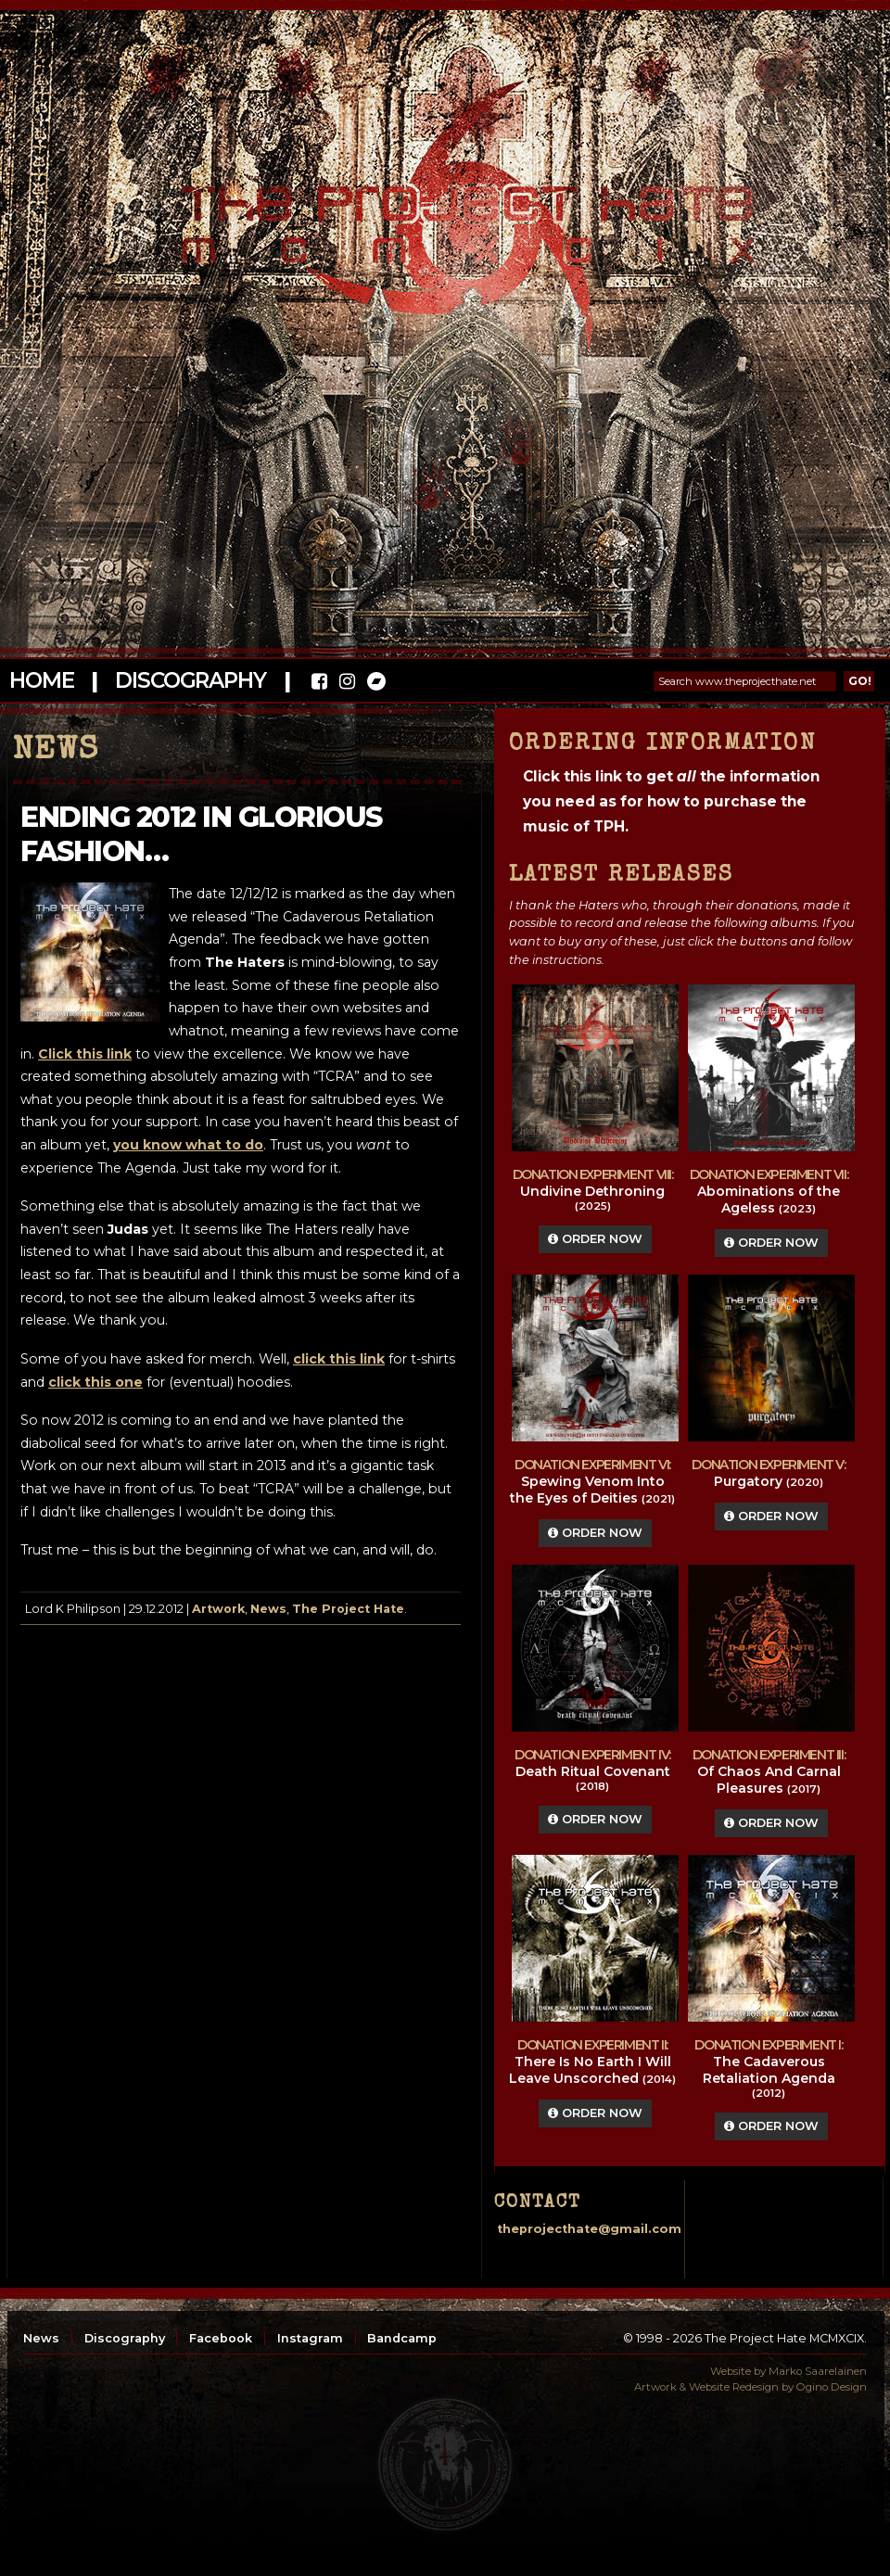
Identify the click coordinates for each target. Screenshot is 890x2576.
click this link (339, 1359)
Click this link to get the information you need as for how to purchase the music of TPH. (671, 801)
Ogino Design (831, 2386)
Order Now (595, 1239)
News (268, 1609)
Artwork (218, 1609)
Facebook (220, 2338)
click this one (95, 1382)
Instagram (310, 2338)
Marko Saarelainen (818, 2371)
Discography (190, 680)
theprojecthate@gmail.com (589, 2229)
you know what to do (188, 1144)
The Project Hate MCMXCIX (441, 213)
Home (41, 680)
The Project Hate (348, 1609)
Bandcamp (402, 2338)
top (445, 2464)
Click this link (85, 1054)
